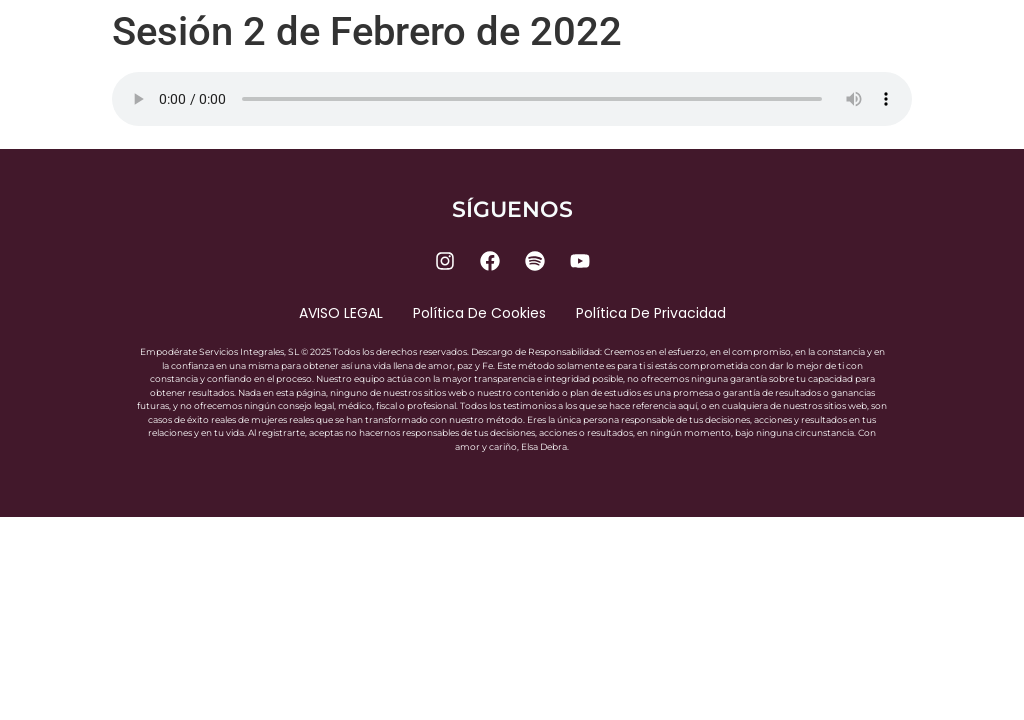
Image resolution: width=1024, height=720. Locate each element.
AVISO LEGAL (341, 313)
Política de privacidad (651, 313)
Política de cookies (479, 313)
